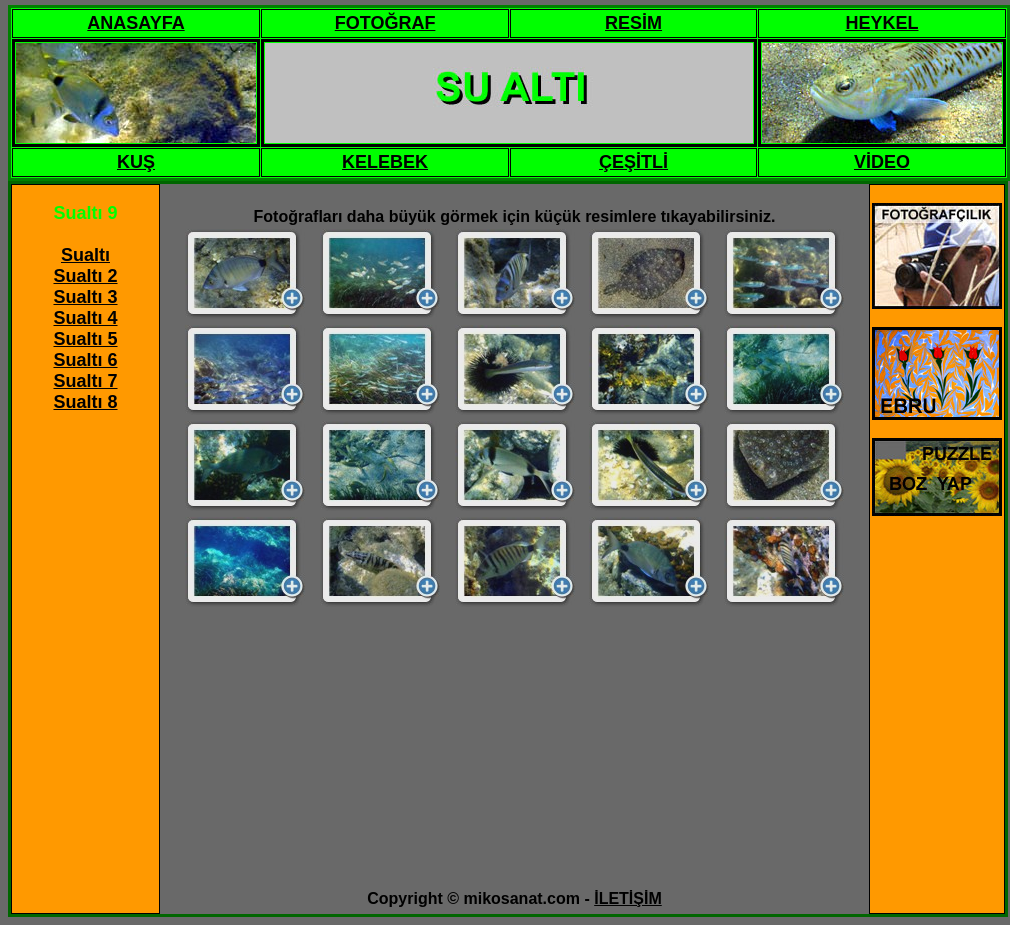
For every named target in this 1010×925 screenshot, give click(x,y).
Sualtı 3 (85, 297)
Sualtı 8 (85, 402)
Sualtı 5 (85, 339)
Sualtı (85, 255)
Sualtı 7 (85, 381)
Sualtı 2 (85, 276)
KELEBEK (385, 162)
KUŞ (136, 162)
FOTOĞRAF (385, 23)
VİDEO (882, 162)
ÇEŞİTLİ (633, 162)
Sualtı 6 (85, 360)
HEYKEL (881, 23)
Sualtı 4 (85, 318)
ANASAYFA (135, 23)
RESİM (633, 23)
